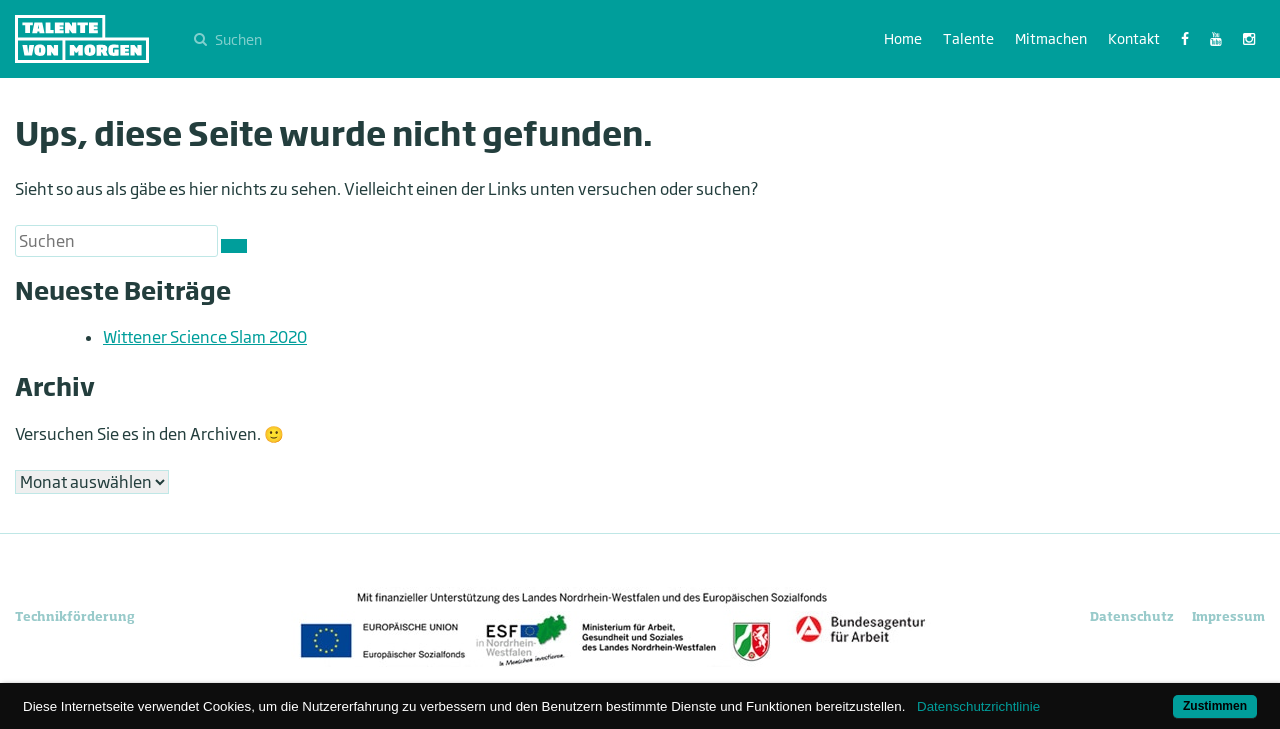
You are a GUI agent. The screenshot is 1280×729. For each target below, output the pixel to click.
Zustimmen (1215, 706)
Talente (968, 38)
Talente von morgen (82, 39)
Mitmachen (1051, 38)
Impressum (1228, 616)
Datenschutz (1132, 616)
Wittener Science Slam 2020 (205, 337)
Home (903, 38)
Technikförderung (75, 616)
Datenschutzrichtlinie (978, 706)
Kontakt (1134, 38)
